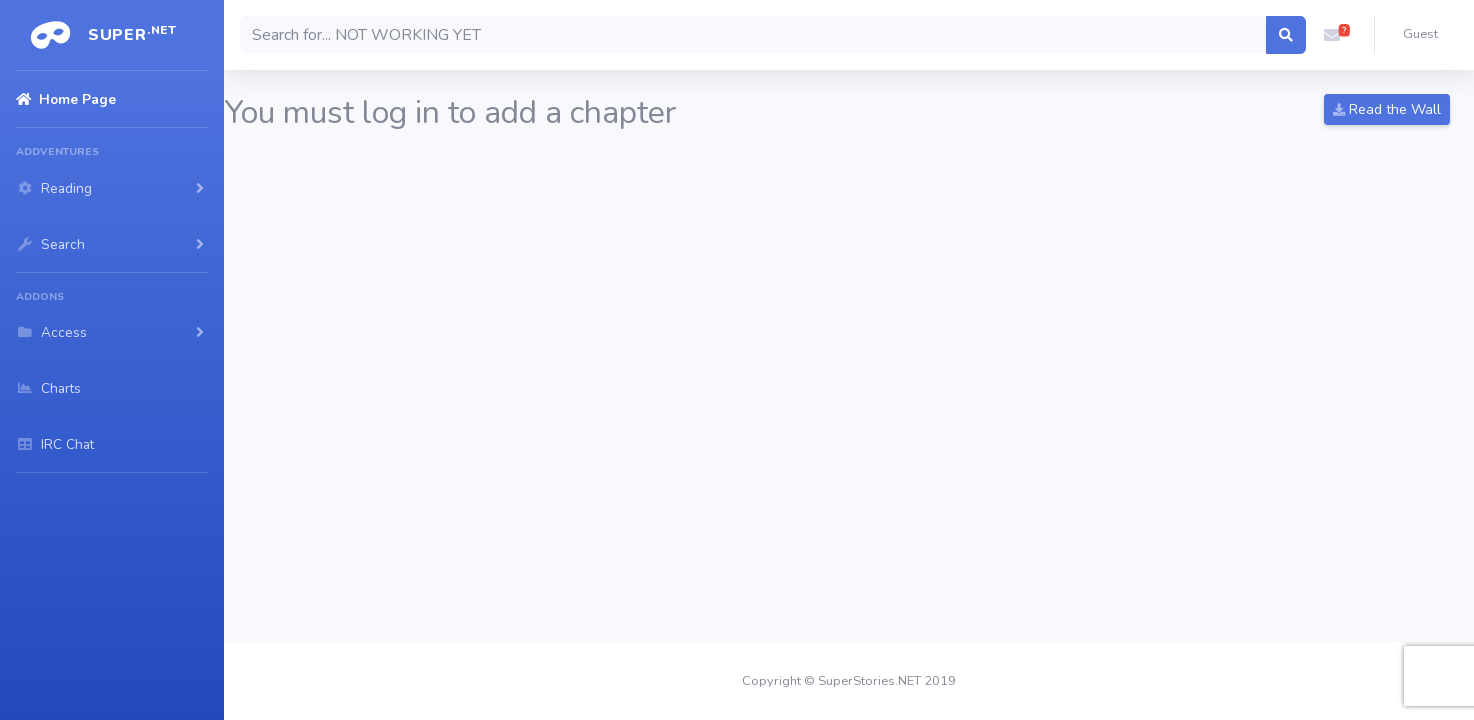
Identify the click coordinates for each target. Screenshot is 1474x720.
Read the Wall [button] (1387, 109)
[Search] (753, 35)
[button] (1332, 35)
